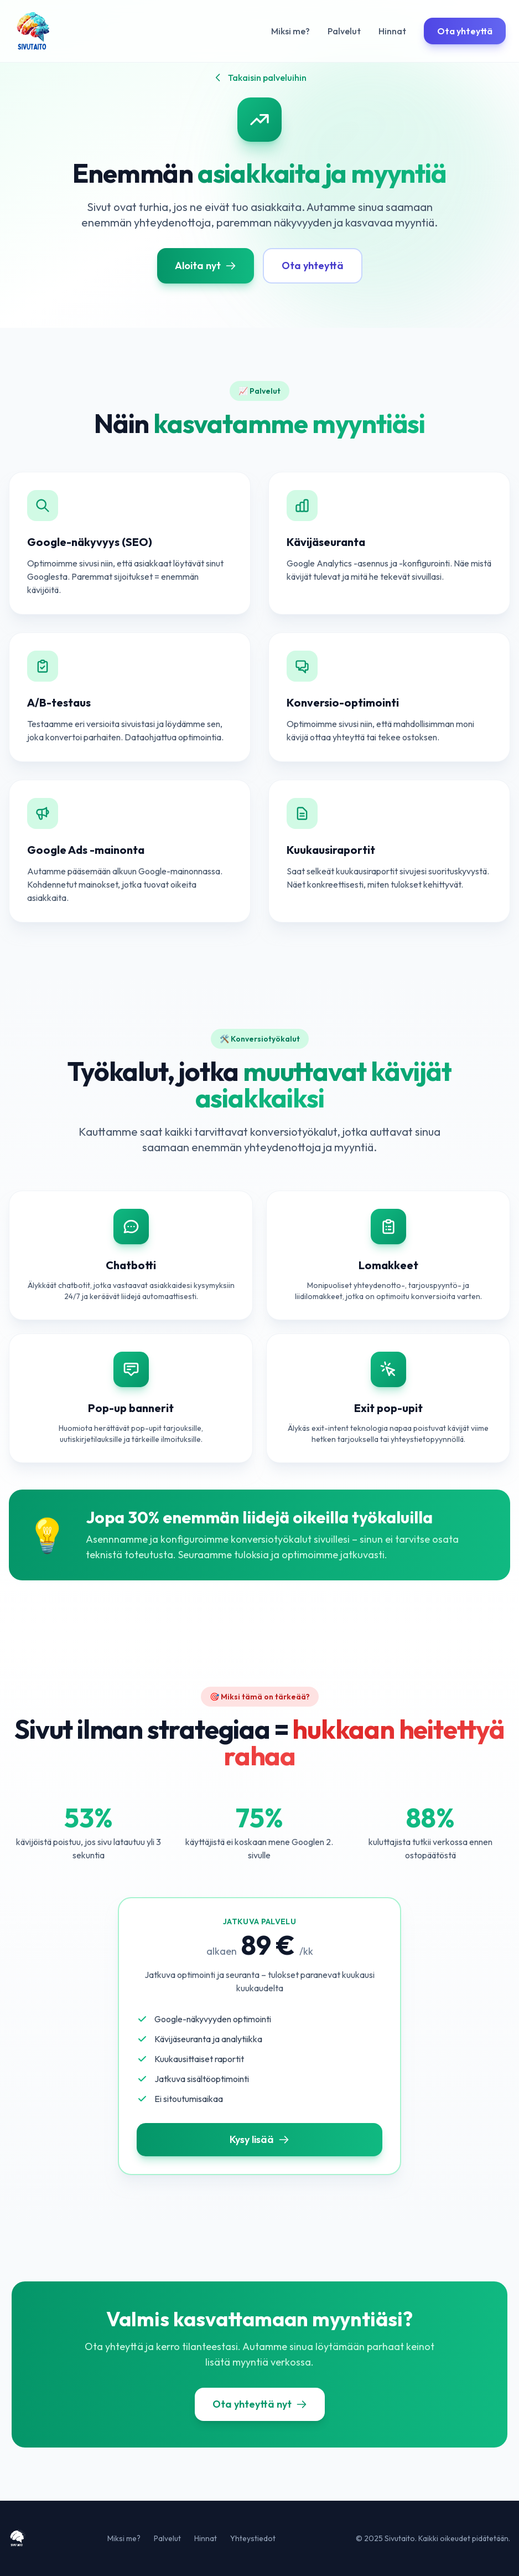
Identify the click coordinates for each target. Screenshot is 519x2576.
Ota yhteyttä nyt (259, 2404)
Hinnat (392, 31)
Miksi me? (290, 31)
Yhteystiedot (253, 2538)
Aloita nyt (205, 265)
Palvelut (344, 31)
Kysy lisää (259, 2139)
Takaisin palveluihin (259, 77)
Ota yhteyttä (464, 31)
